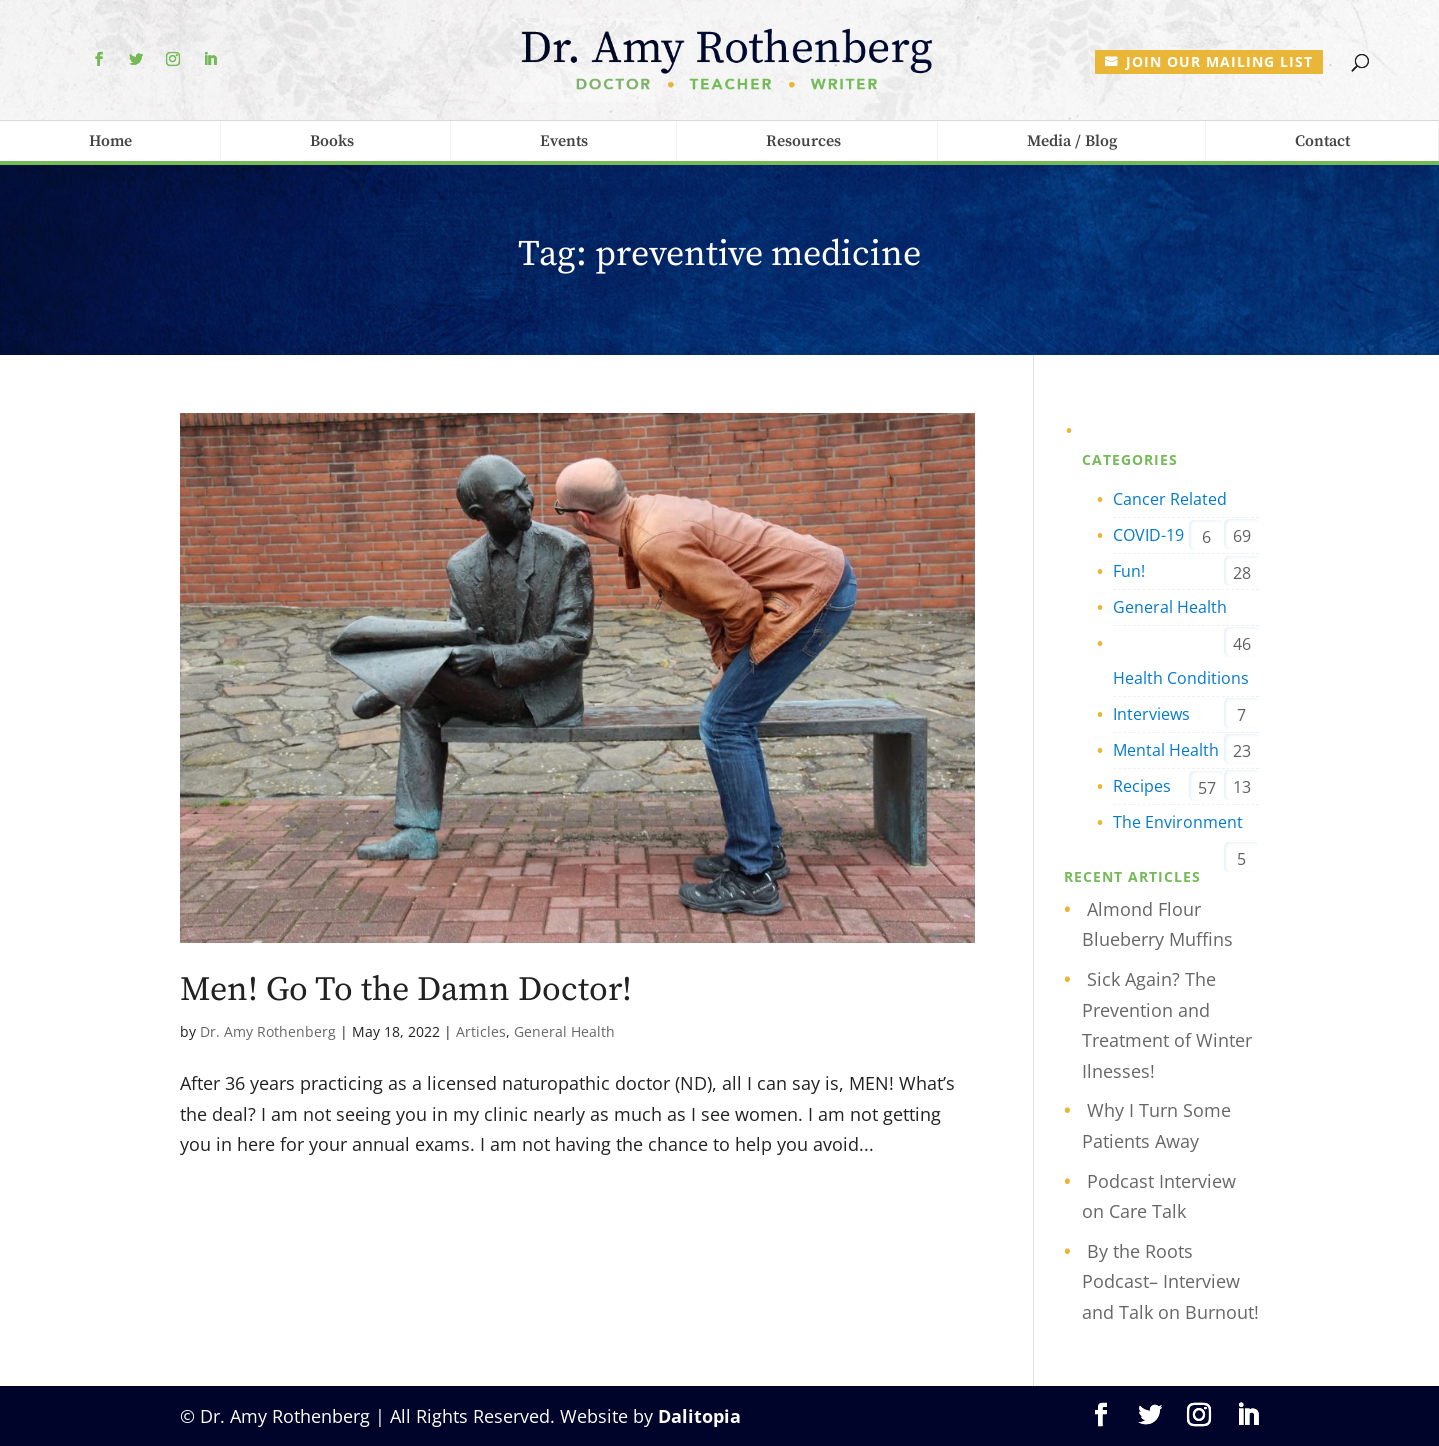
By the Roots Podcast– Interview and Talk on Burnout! (1170, 1281)
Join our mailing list (1219, 61)
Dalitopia (699, 1416)
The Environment (1178, 822)
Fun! (1129, 571)
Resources (803, 141)
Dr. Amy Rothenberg (268, 1031)
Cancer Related (1170, 499)
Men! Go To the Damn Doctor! (406, 990)
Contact (1322, 141)
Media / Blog (1072, 141)
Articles (481, 1031)
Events (564, 141)
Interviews (1151, 714)
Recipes (1142, 786)
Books (332, 141)
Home (110, 141)
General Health (564, 1031)
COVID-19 (1148, 535)
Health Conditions (1181, 678)
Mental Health (1166, 750)
